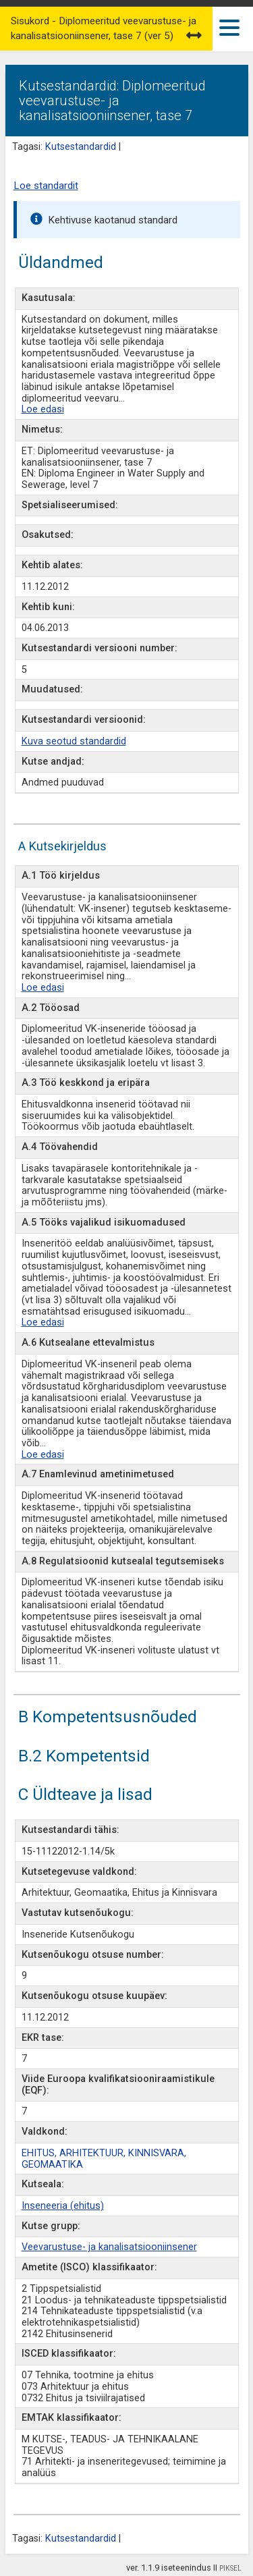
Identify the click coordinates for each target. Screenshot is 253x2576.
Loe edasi (43, 409)
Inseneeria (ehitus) (63, 2206)
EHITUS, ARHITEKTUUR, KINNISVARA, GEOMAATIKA (104, 2158)
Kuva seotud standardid (74, 741)
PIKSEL (230, 2568)
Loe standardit (45, 186)
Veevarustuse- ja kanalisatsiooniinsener (109, 2247)
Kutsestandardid (80, 147)
